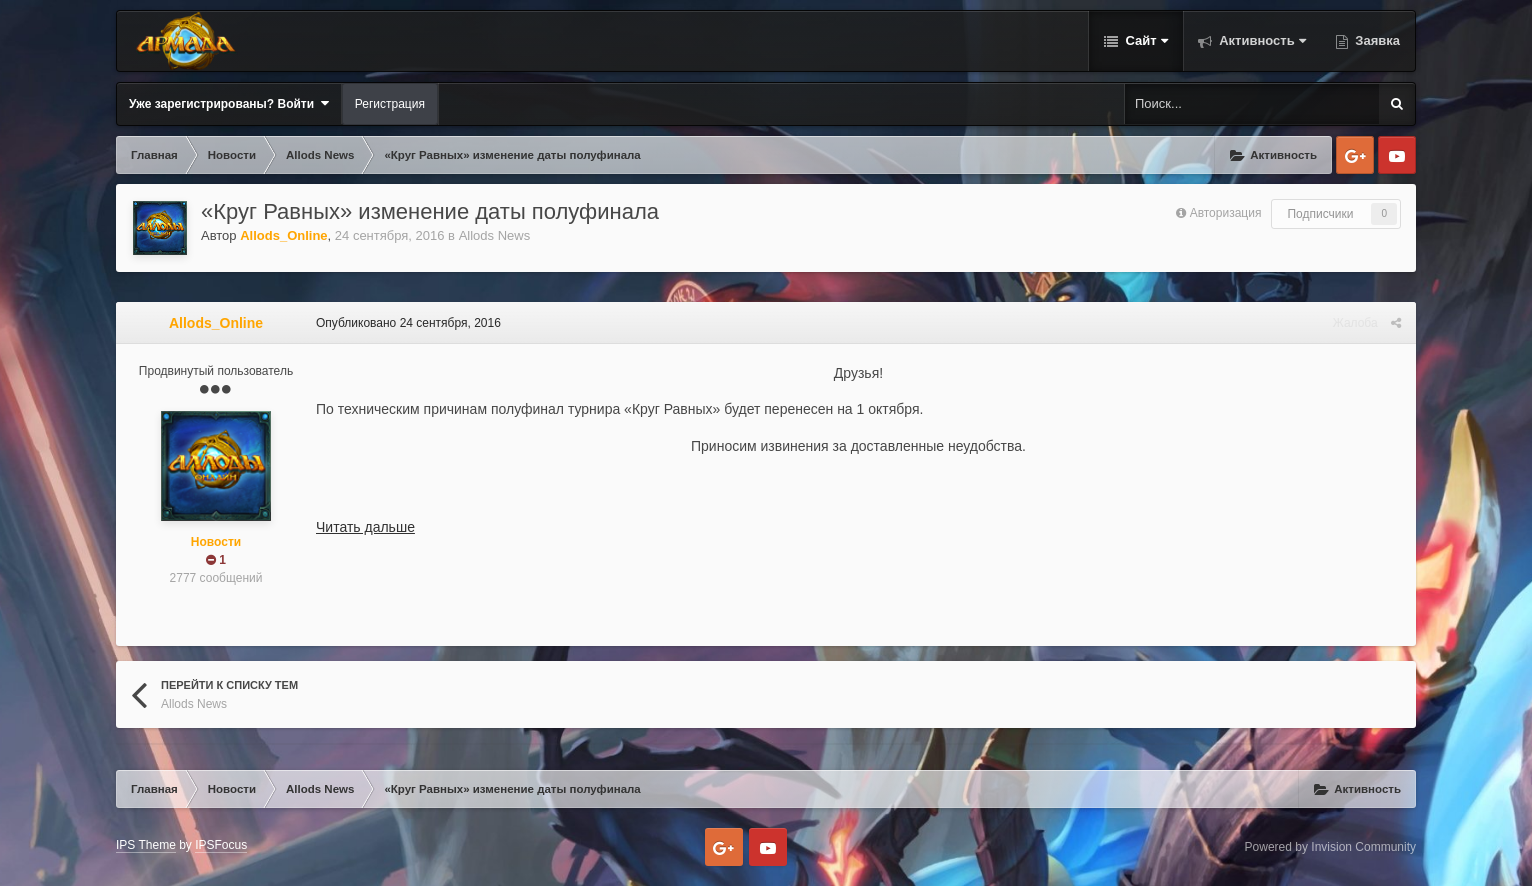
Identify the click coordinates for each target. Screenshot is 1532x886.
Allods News (495, 235)
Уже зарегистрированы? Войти (229, 103)
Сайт (1145, 40)
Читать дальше (365, 527)
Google (1355, 155)
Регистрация (390, 104)
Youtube (1397, 155)
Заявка (1376, 40)
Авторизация (1226, 213)
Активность (1261, 40)
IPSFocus (221, 845)
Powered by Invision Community (1330, 847)
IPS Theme (146, 845)
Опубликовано (408, 323)
